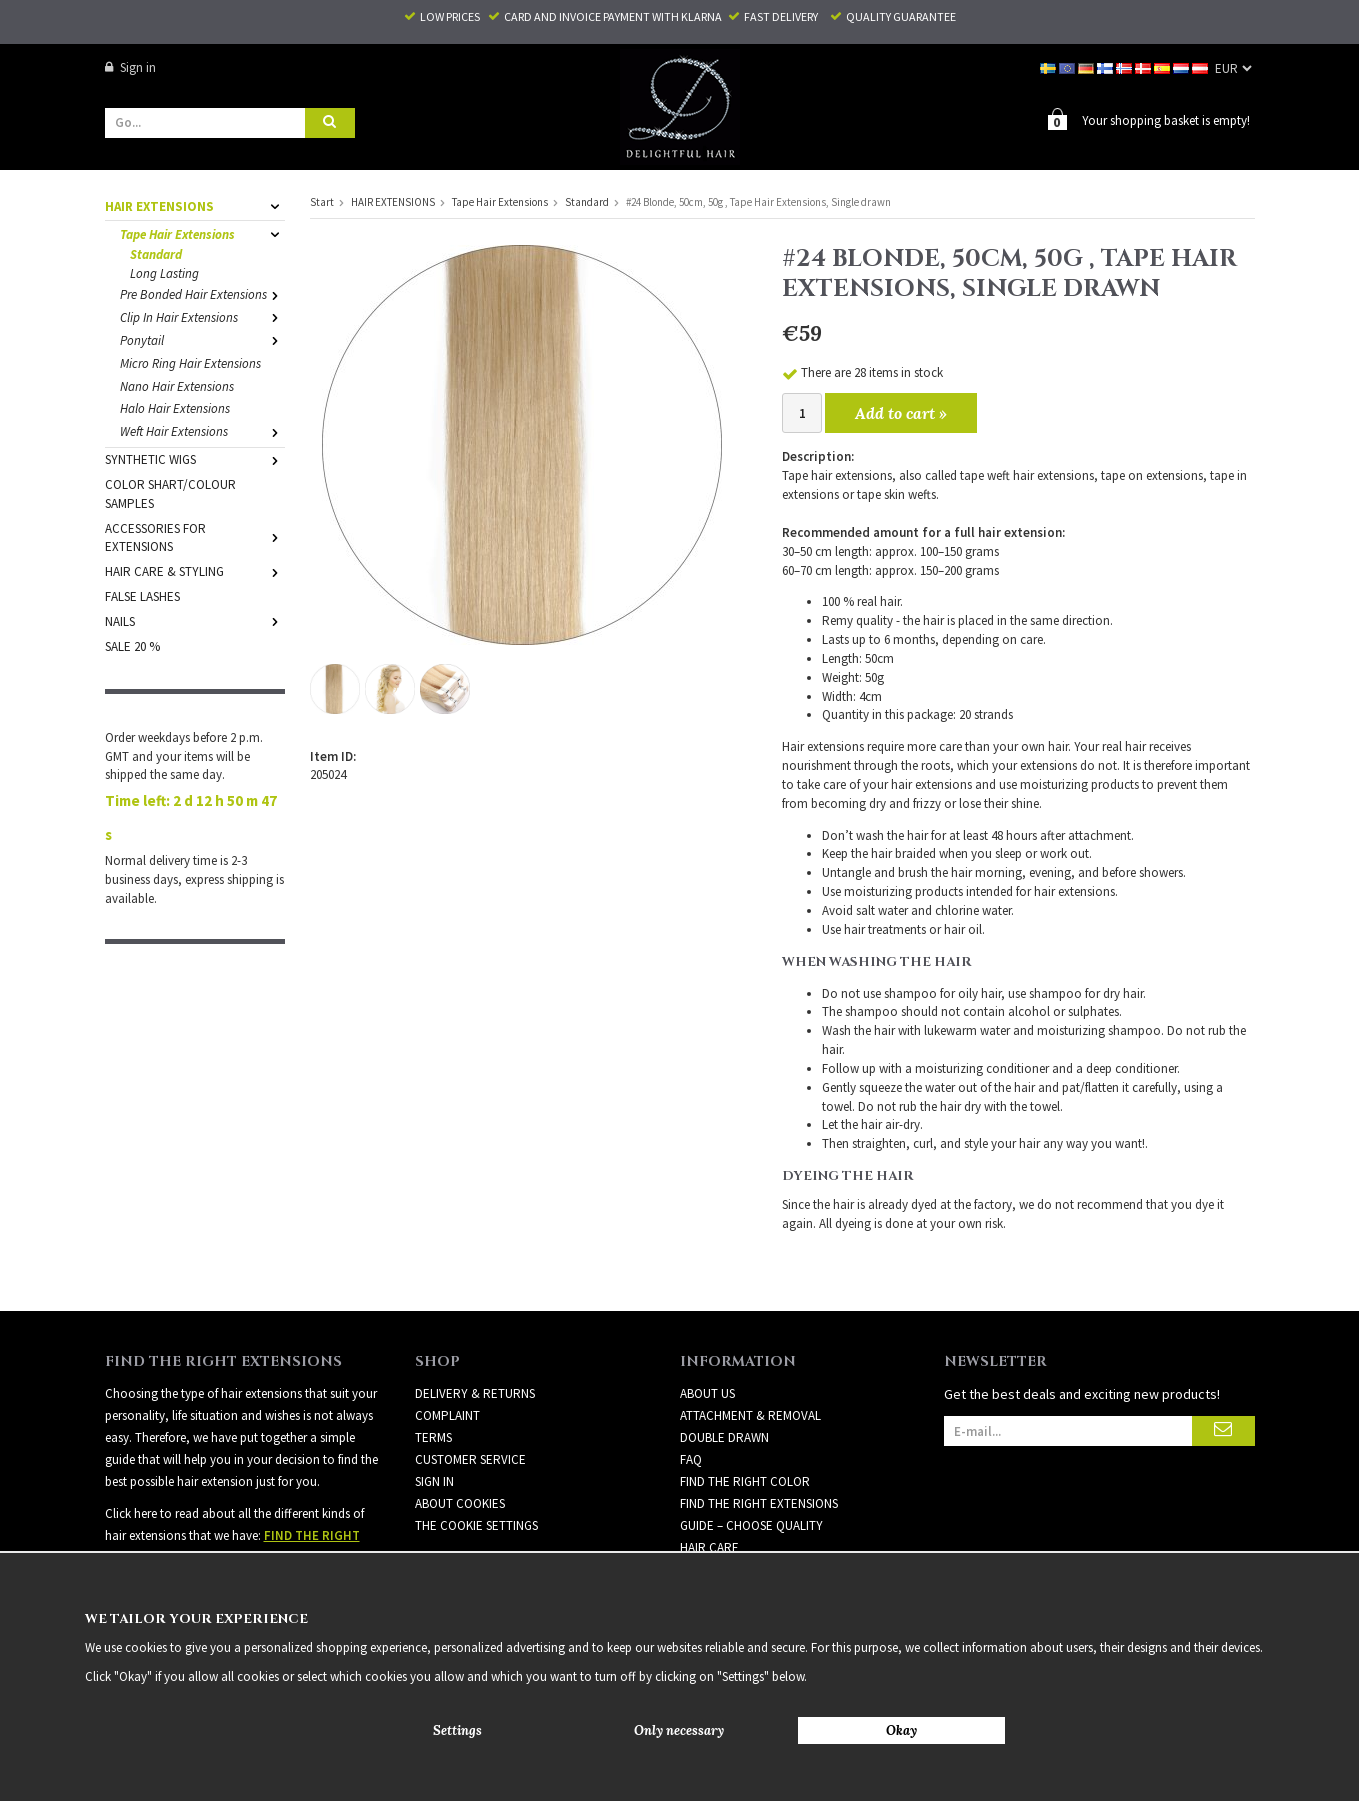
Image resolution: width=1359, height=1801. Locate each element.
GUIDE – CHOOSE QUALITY (751, 1525)
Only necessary (679, 1730)
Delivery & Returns (475, 1393)
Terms (433, 1437)
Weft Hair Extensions (202, 431)
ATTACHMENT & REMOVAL (750, 1415)
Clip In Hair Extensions (202, 317)
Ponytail (202, 340)
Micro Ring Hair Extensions (190, 363)
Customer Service (470, 1459)
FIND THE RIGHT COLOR (745, 1481)
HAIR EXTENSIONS (195, 206)
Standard (156, 254)
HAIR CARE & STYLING (195, 571)
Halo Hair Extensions (175, 408)
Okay (901, 1730)
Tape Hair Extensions (202, 234)
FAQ (691, 1459)
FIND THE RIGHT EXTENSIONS (759, 1503)
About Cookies (460, 1503)
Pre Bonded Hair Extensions (202, 294)
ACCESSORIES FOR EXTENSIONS (195, 538)
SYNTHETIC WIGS (195, 459)
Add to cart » (901, 413)
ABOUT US (707, 1393)
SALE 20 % (132, 646)
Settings (457, 1730)
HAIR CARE (709, 1547)
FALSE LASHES (142, 596)
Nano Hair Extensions (177, 386)
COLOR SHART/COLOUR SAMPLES (170, 494)
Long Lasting (164, 273)
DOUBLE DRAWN (724, 1437)
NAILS (195, 621)
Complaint (447, 1415)
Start (322, 202)
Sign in (130, 67)
